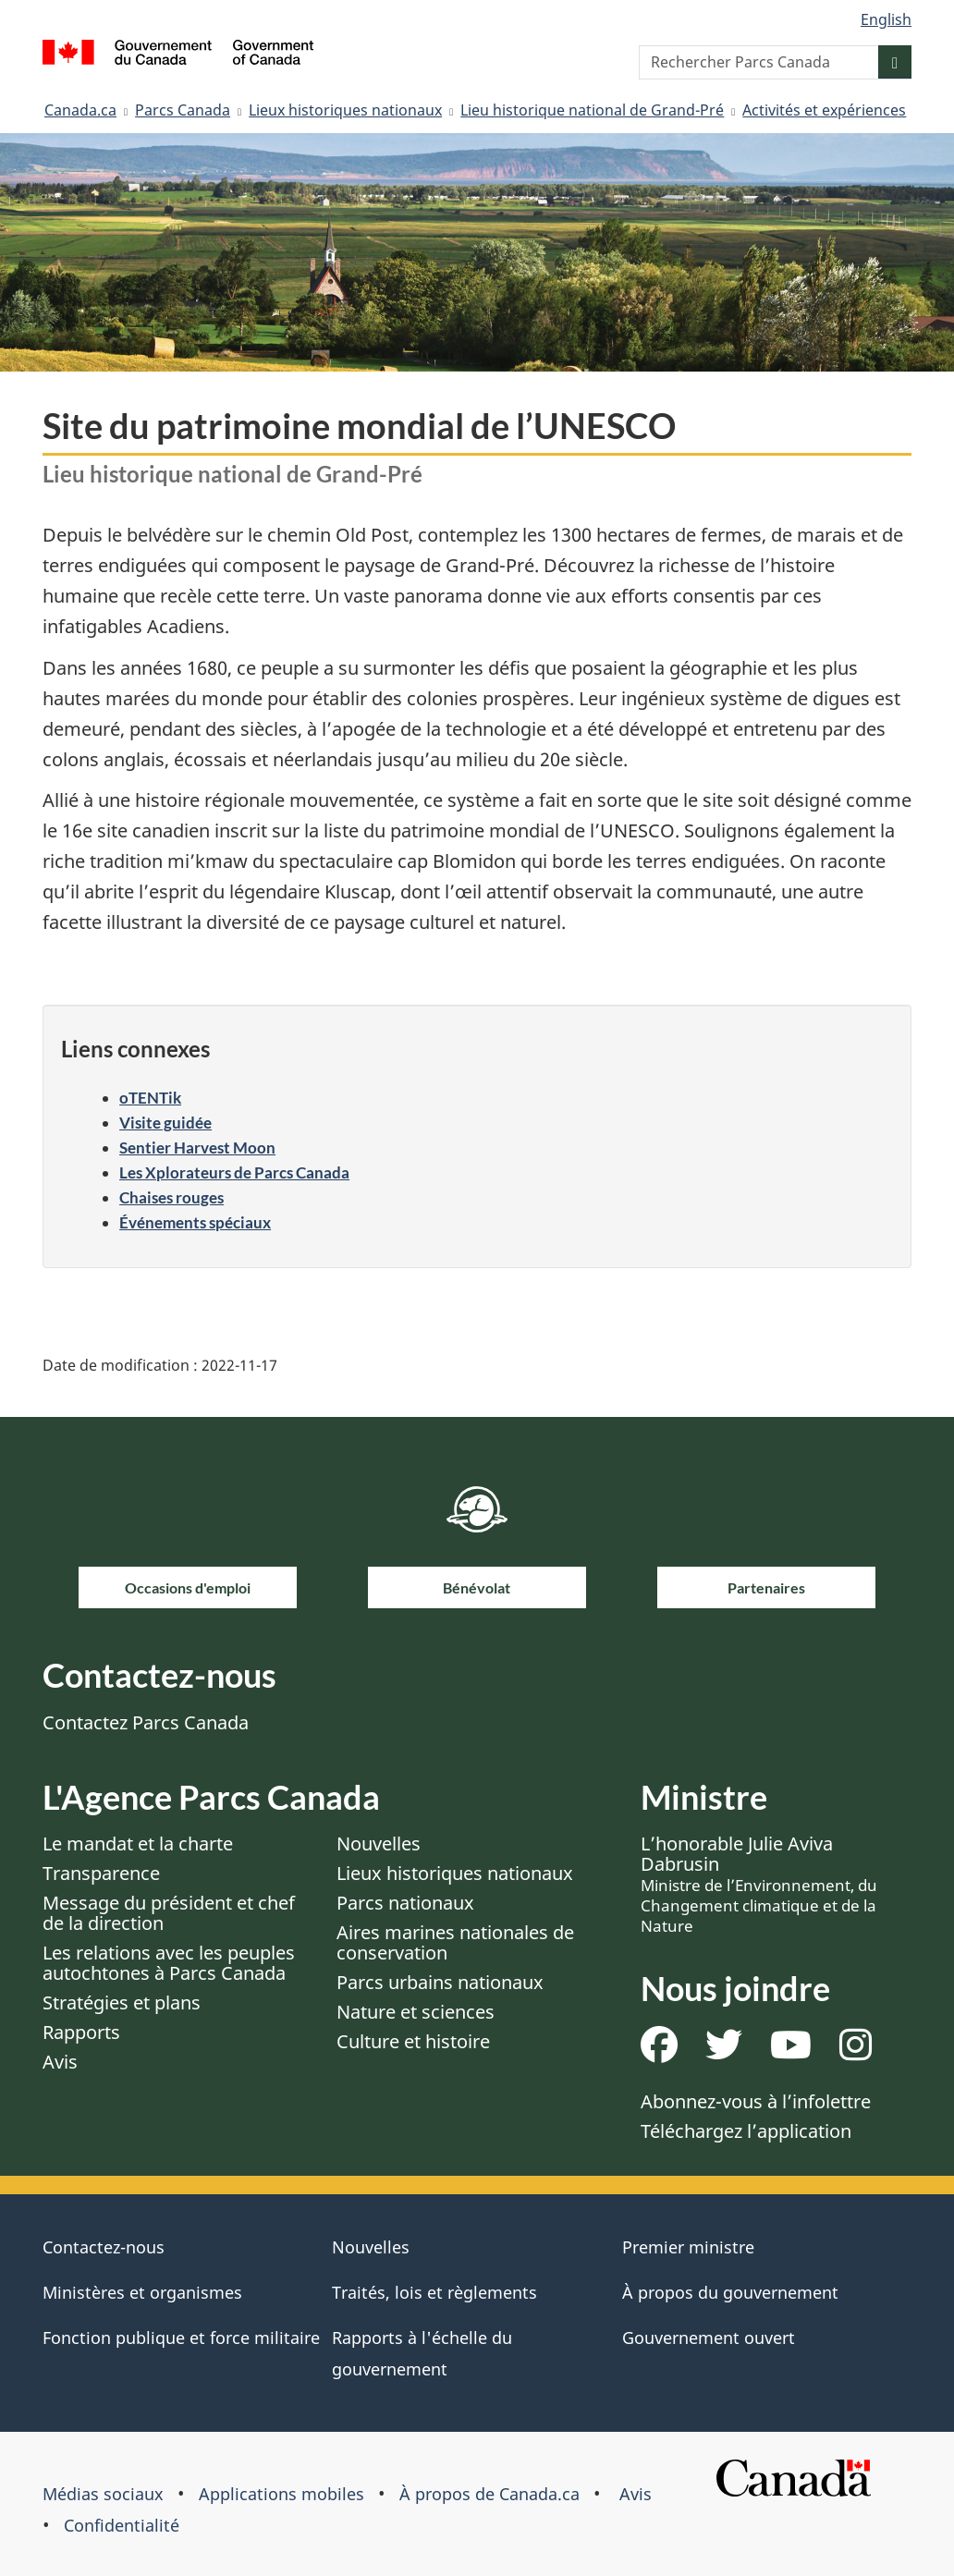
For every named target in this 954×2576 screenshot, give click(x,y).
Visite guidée (165, 1122)
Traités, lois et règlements (434, 2292)
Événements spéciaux (195, 1222)
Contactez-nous (104, 2247)
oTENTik (150, 1097)
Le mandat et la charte (138, 1843)
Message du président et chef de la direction (169, 1912)
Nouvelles (378, 1843)
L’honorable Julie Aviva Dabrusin (759, 1883)
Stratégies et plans (122, 2002)
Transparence (101, 1873)
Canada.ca (80, 110)
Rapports (81, 2032)
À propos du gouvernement (730, 2292)
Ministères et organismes (142, 2292)
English (886, 19)
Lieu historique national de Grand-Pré (592, 110)
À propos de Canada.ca (489, 2494)
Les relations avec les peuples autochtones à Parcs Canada (169, 1962)
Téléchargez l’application (746, 2130)
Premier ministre (688, 2247)
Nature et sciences (415, 2011)
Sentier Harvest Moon (197, 1147)
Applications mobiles (281, 2494)
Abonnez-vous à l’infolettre (756, 2101)
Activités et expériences (824, 110)
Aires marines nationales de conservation (455, 1942)
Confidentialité (121, 2525)
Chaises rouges (171, 1197)
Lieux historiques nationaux (345, 110)
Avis (60, 2061)
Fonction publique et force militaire (181, 2337)
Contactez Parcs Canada (146, 1722)
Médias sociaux (103, 2494)
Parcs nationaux (405, 1902)
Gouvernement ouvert (708, 2337)
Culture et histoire (413, 2041)
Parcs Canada (182, 110)
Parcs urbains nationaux (440, 1982)
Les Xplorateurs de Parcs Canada (234, 1172)
